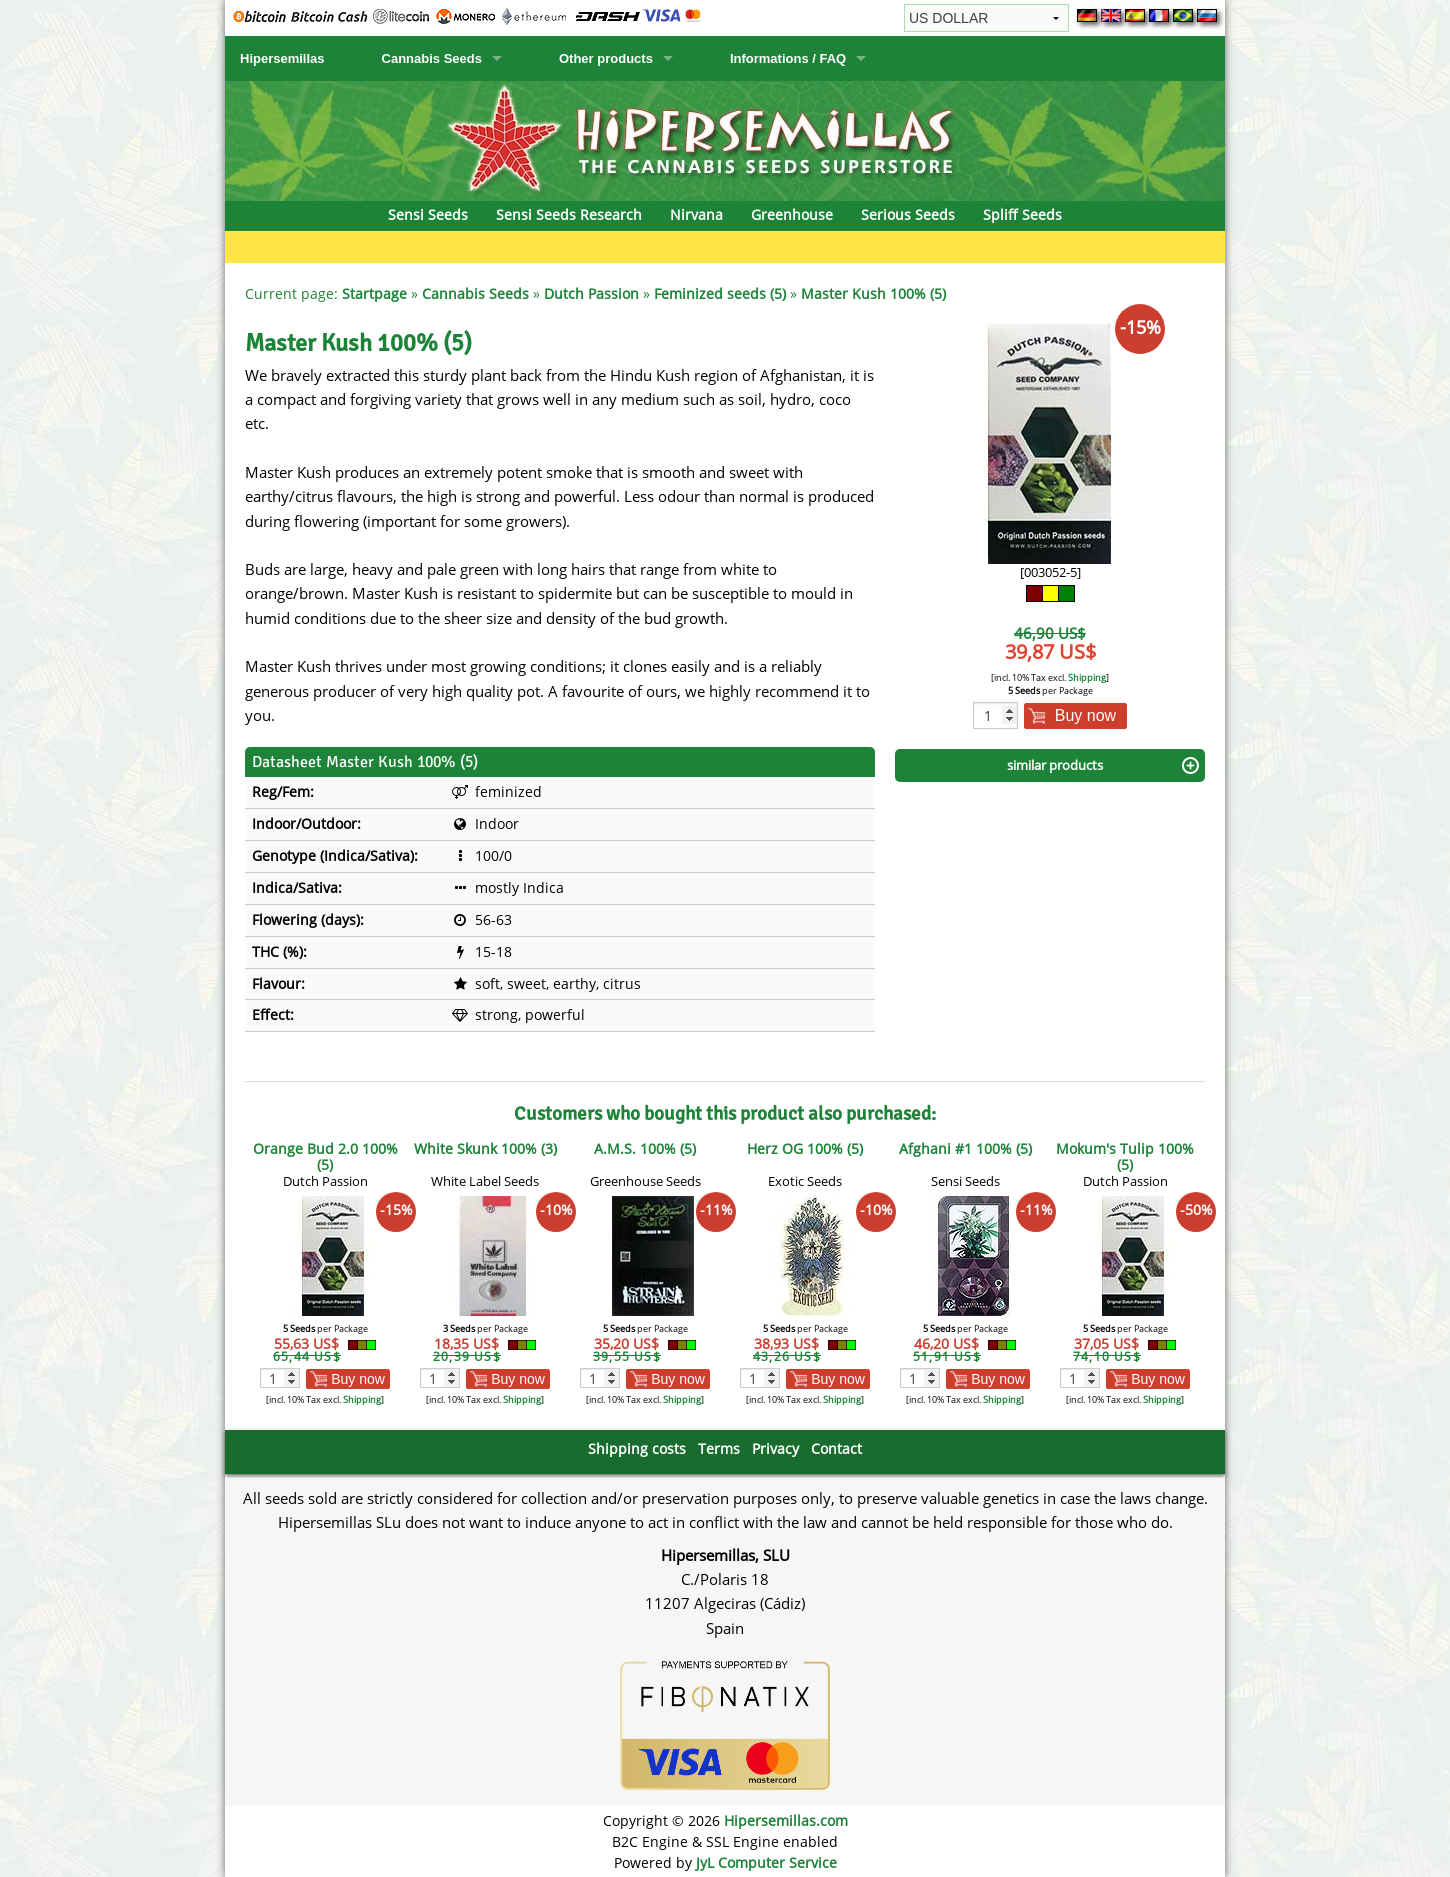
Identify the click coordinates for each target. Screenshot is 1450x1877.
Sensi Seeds (428, 214)
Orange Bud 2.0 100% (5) (325, 1156)
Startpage (374, 293)
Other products (606, 58)
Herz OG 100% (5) (805, 1148)
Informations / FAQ (788, 58)
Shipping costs (637, 1448)
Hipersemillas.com (786, 1820)
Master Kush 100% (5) (873, 293)
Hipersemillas (282, 58)
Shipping (1087, 677)
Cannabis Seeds (432, 58)
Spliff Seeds (1022, 214)
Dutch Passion (591, 293)
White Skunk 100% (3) (485, 1148)
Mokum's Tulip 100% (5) (1125, 1156)
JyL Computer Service (766, 1862)
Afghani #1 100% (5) (965, 1148)
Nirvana (696, 214)
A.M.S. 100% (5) (645, 1148)
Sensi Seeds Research (569, 214)
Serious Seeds (908, 214)
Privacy (775, 1448)
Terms (719, 1448)
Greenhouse (792, 214)
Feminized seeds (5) (720, 293)
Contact (836, 1448)
